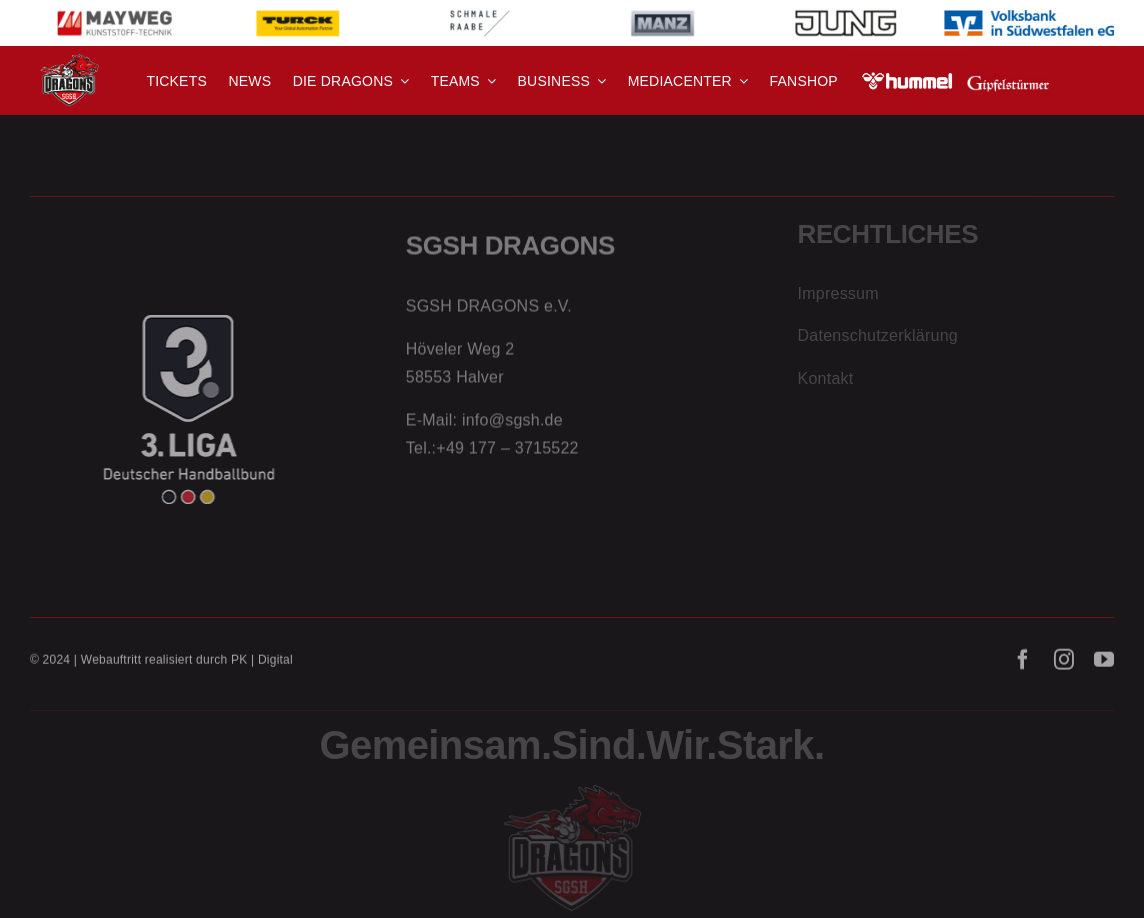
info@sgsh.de (512, 425)
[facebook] (1023, 664)
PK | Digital (262, 664)
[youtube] (1104, 664)
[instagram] (1064, 664)
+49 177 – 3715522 (507, 452)
